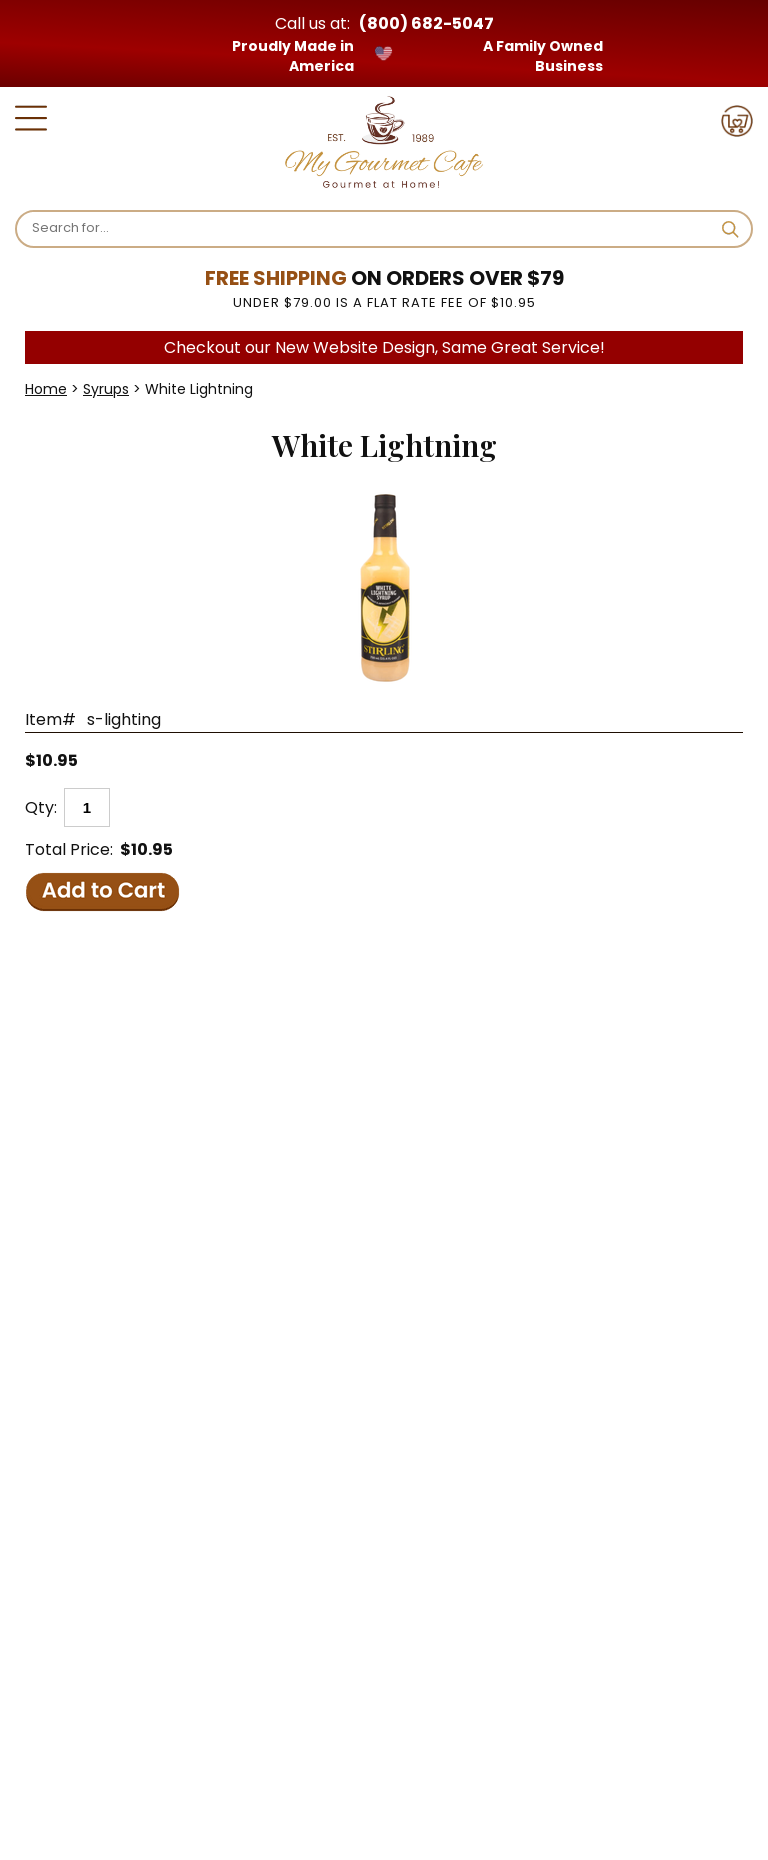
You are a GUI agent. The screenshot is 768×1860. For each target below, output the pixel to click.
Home (46, 389)
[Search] (369, 228)
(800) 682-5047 (426, 23)
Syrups (106, 389)
